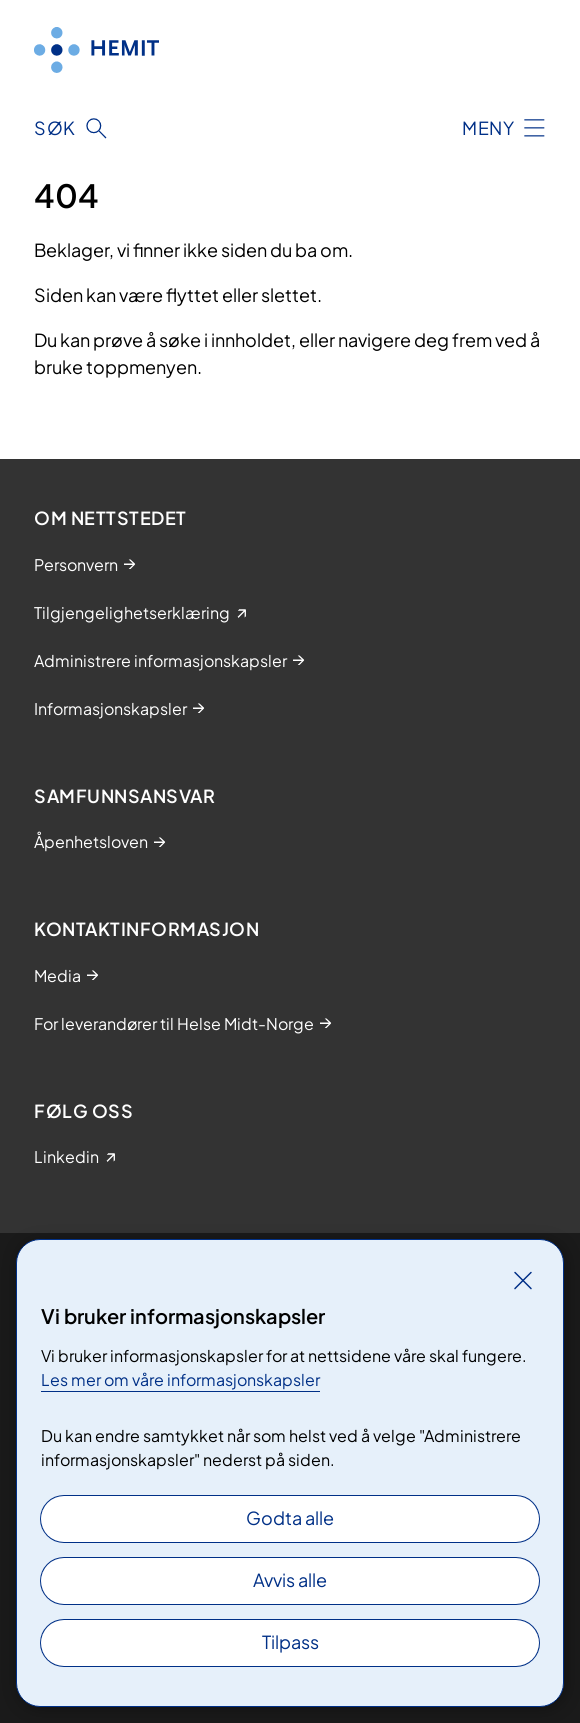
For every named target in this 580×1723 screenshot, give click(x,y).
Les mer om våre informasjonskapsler (180, 1379)
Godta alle (290, 1517)
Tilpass (290, 1641)
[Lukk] (523, 1280)
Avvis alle (290, 1579)
